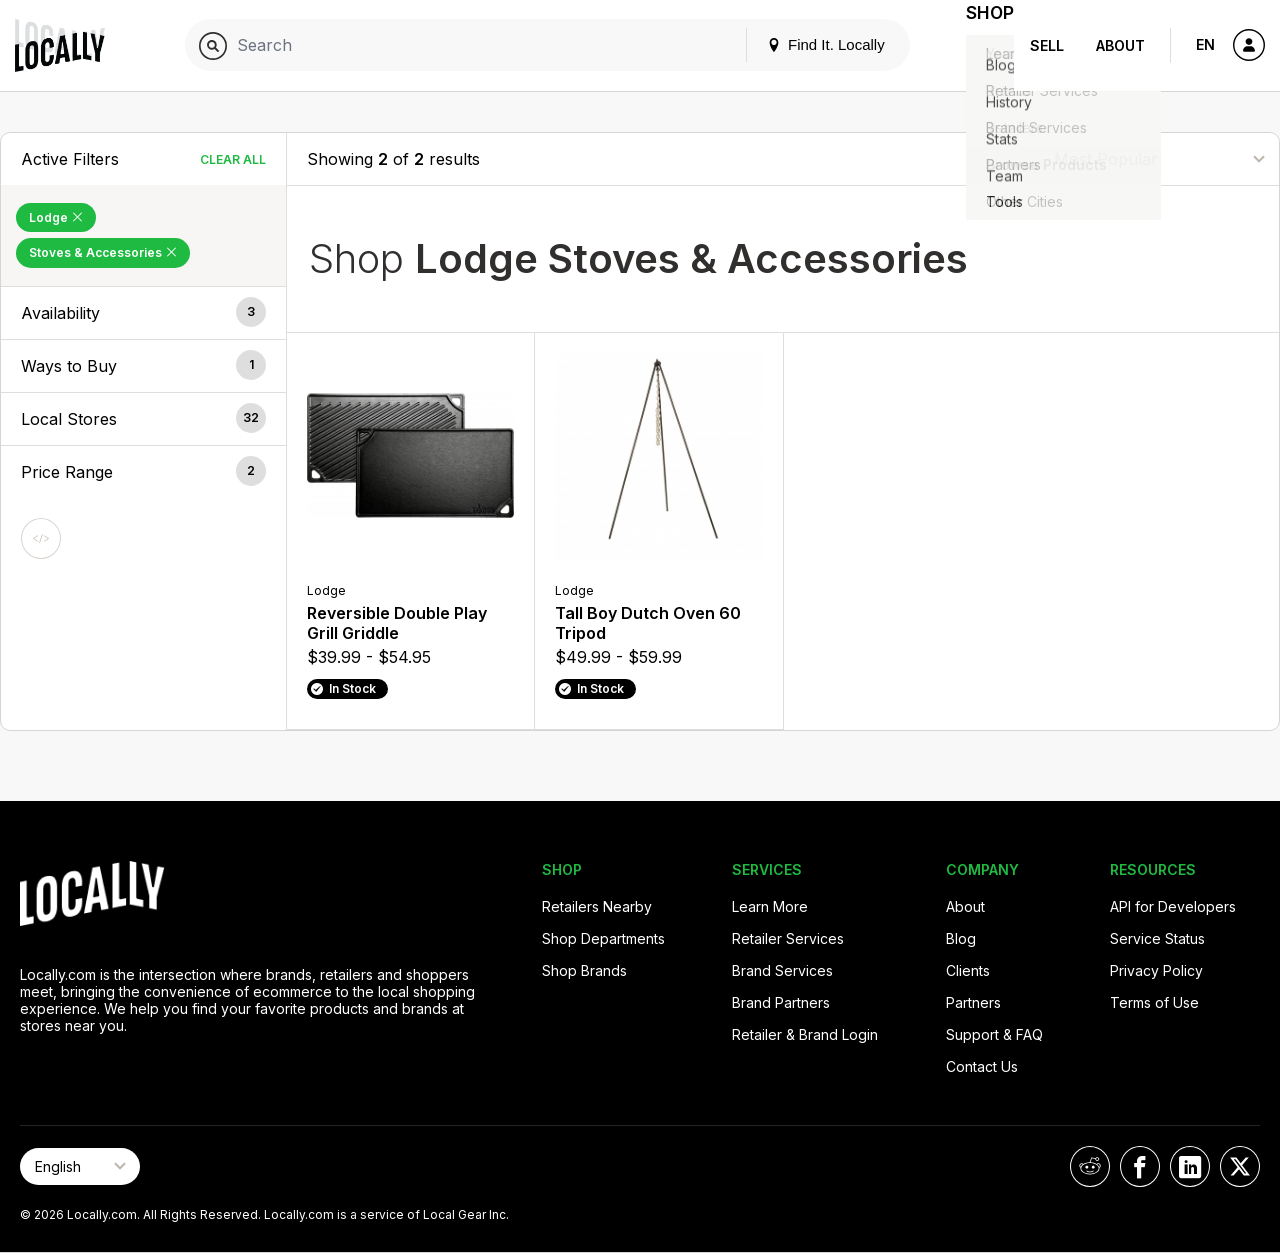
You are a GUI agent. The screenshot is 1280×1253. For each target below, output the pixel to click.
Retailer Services (788, 938)
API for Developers (1173, 906)
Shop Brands (584, 970)
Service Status (1157, 938)
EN (1205, 44)
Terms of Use (1154, 1002)
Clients (968, 970)
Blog (961, 938)
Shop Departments (603, 938)
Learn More (770, 906)
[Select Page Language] (80, 1166)
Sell (1047, 45)
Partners (973, 1002)
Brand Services (782, 970)
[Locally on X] (1240, 1166)
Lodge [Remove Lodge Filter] (56, 217)
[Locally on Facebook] (1140, 1166)
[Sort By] (1159, 158)
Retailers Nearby (597, 906)
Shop (978, 45)
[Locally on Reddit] (1090, 1166)
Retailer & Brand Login (805, 1034)
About (1120, 45)
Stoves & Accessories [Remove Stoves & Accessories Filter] (103, 252)
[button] (143, 313)
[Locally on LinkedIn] (1190, 1166)
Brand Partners (781, 1002)
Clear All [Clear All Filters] (233, 159)
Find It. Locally (802, 44)
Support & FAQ (994, 1034)
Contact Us (982, 1066)
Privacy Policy (1156, 970)
